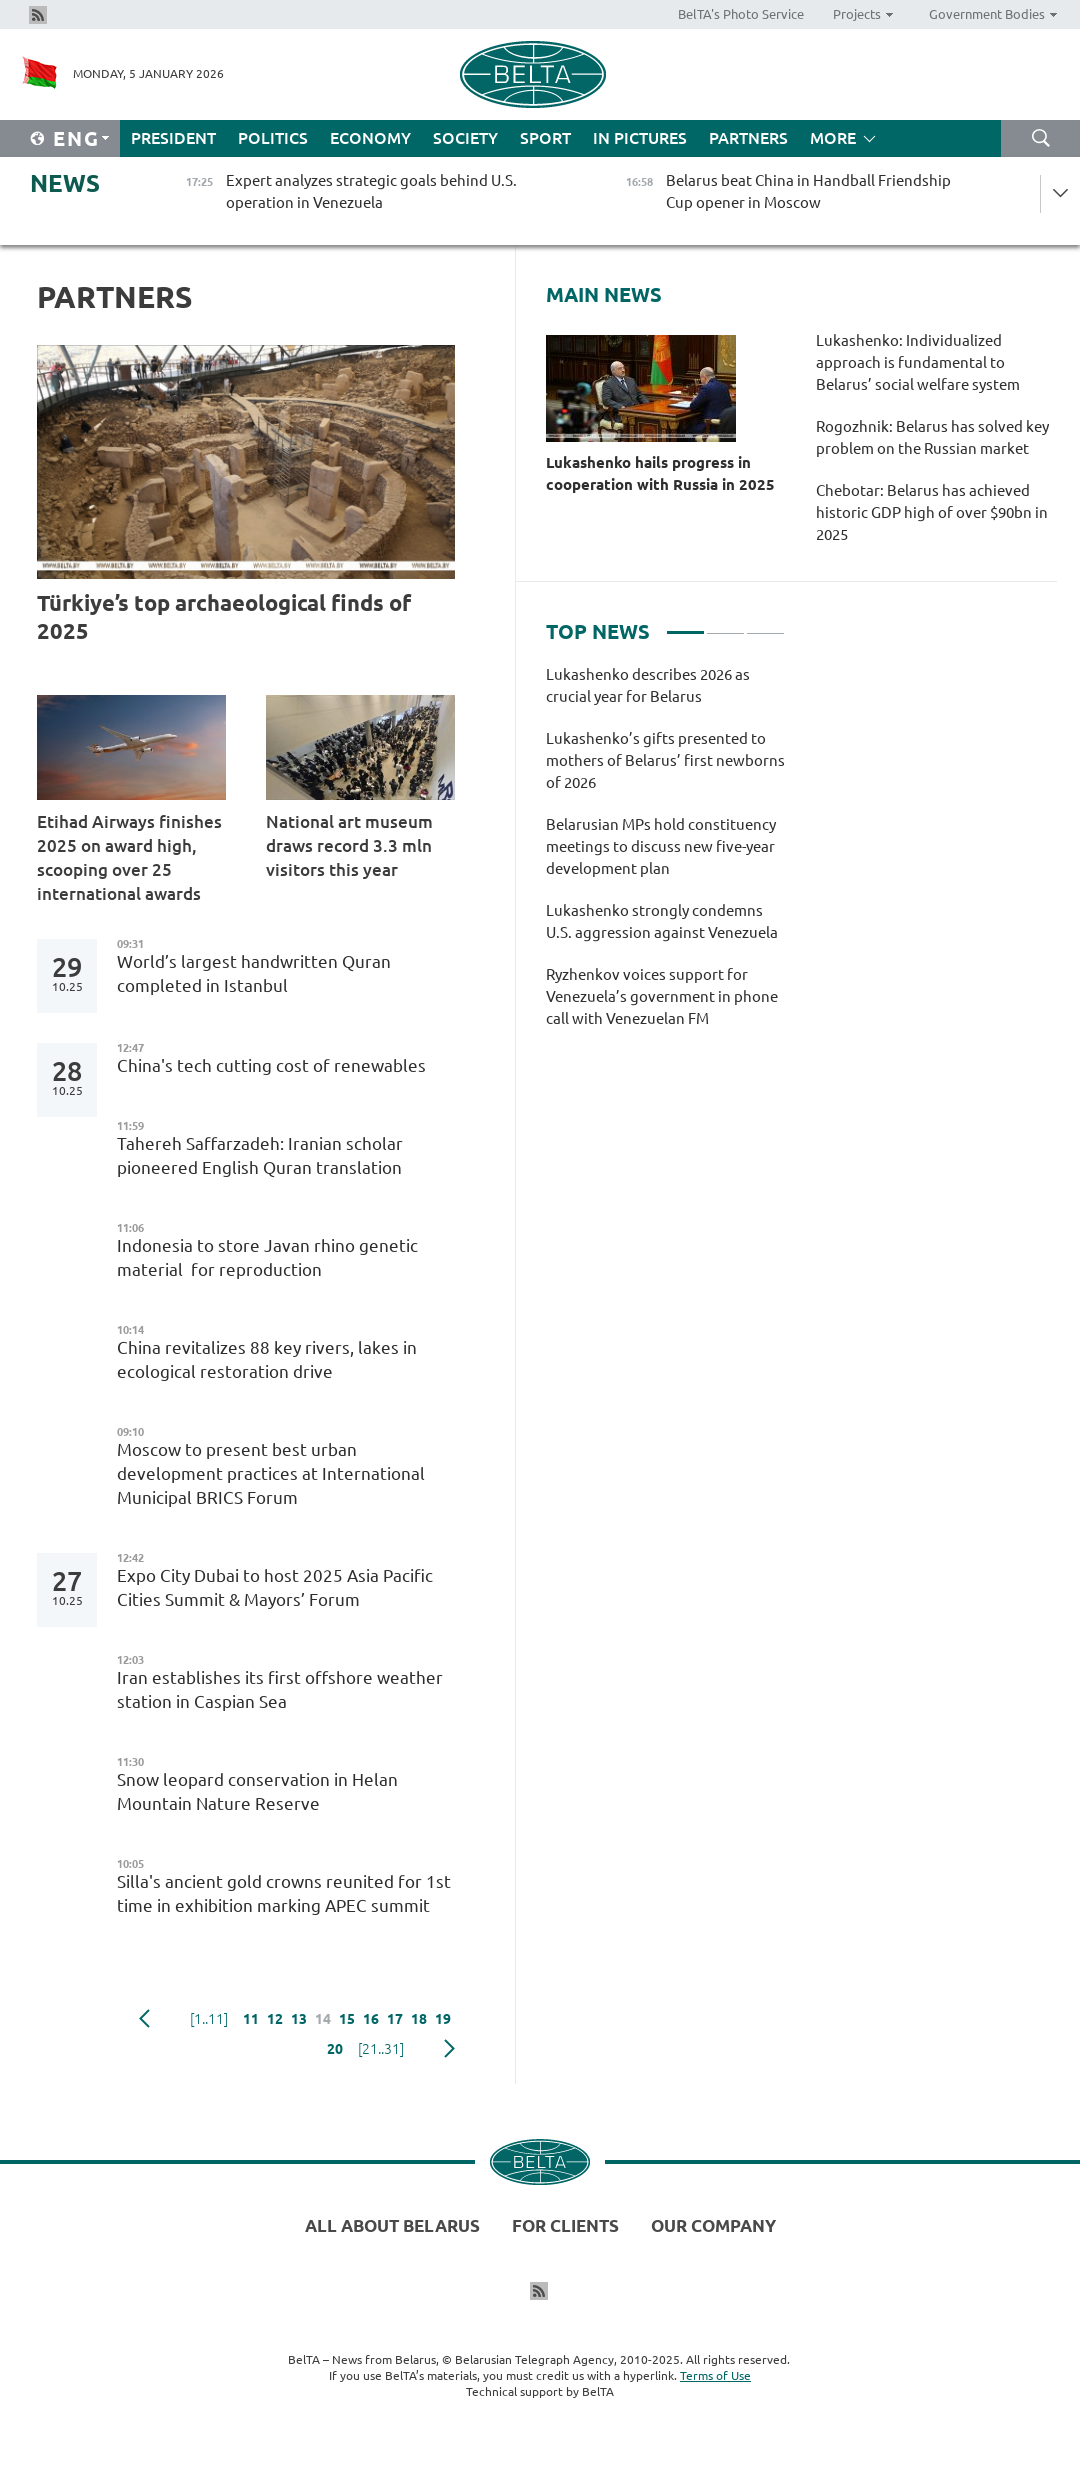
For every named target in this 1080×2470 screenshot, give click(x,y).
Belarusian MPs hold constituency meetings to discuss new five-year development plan (661, 846)
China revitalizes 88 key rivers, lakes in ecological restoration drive (267, 1359)
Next (449, 2049)
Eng (76, 138)
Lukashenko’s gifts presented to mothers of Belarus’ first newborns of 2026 (665, 760)
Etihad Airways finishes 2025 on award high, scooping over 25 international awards (129, 857)
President (173, 138)
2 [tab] (725, 624)
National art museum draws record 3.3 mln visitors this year (349, 845)
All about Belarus (392, 2225)
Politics (273, 138)
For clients (565, 2225)
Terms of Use (715, 2375)
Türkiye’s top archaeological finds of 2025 (224, 616)
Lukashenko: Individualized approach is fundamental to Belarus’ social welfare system (918, 362)
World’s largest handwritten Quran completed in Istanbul (254, 973)
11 (251, 2019)
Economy (370, 138)
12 (275, 2019)
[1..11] (209, 2019)
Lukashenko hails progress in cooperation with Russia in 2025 (660, 473)
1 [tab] (685, 624)
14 (323, 2019)
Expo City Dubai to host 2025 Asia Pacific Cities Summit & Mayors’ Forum (275, 1587)
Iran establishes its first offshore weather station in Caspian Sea (280, 1689)
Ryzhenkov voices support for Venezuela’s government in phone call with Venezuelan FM (662, 996)
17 (395, 2019)
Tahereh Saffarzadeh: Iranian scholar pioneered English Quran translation (260, 1155)
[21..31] (381, 2049)
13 (299, 2019)
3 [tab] (765, 624)
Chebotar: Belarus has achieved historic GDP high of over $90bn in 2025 (932, 512)
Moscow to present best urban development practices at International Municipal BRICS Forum (271, 1473)
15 (347, 2019)
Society (465, 138)
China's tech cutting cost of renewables (271, 1065)
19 (443, 2019)
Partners (748, 138)
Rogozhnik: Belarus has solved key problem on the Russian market (932, 437)
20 (335, 2049)
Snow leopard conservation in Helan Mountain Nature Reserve (257, 1791)
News (65, 183)
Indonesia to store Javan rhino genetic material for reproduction (267, 1257)
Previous (144, 2019)
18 (419, 2019)
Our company (713, 2225)
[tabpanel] (665, 857)
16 (371, 2019)
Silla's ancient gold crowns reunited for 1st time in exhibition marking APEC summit (284, 1893)
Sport (545, 138)
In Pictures (640, 138)
